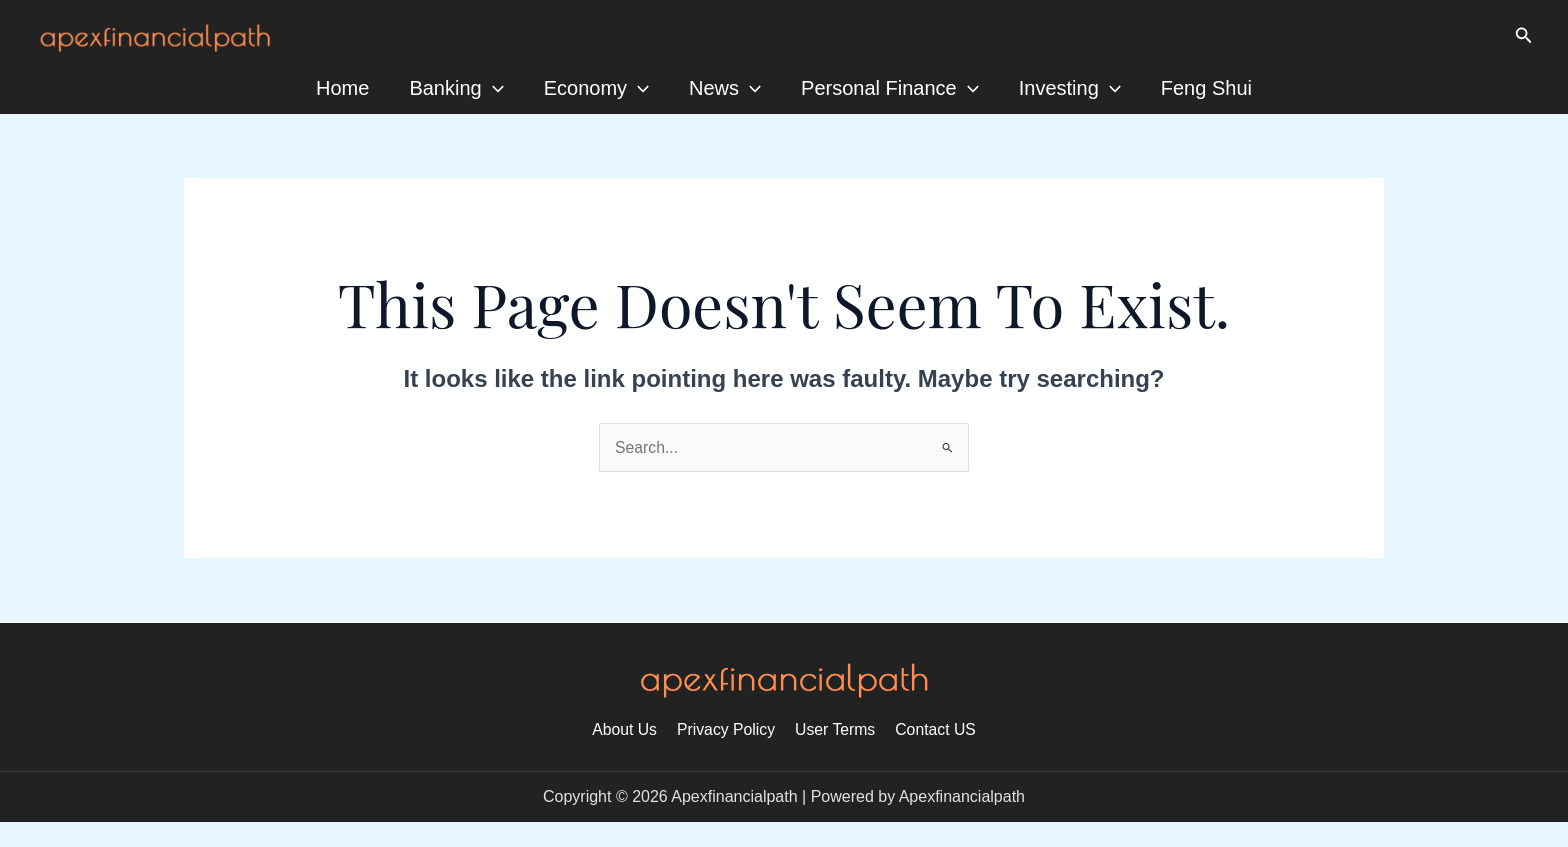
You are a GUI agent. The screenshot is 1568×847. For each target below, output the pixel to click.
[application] (493, 88)
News (725, 88)
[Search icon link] (1524, 36)
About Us (629, 729)
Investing (1070, 88)
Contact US (932, 729)
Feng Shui (1206, 88)
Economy (596, 88)
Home (342, 88)
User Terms (834, 729)
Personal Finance (890, 88)
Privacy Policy (727, 729)
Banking (456, 88)
